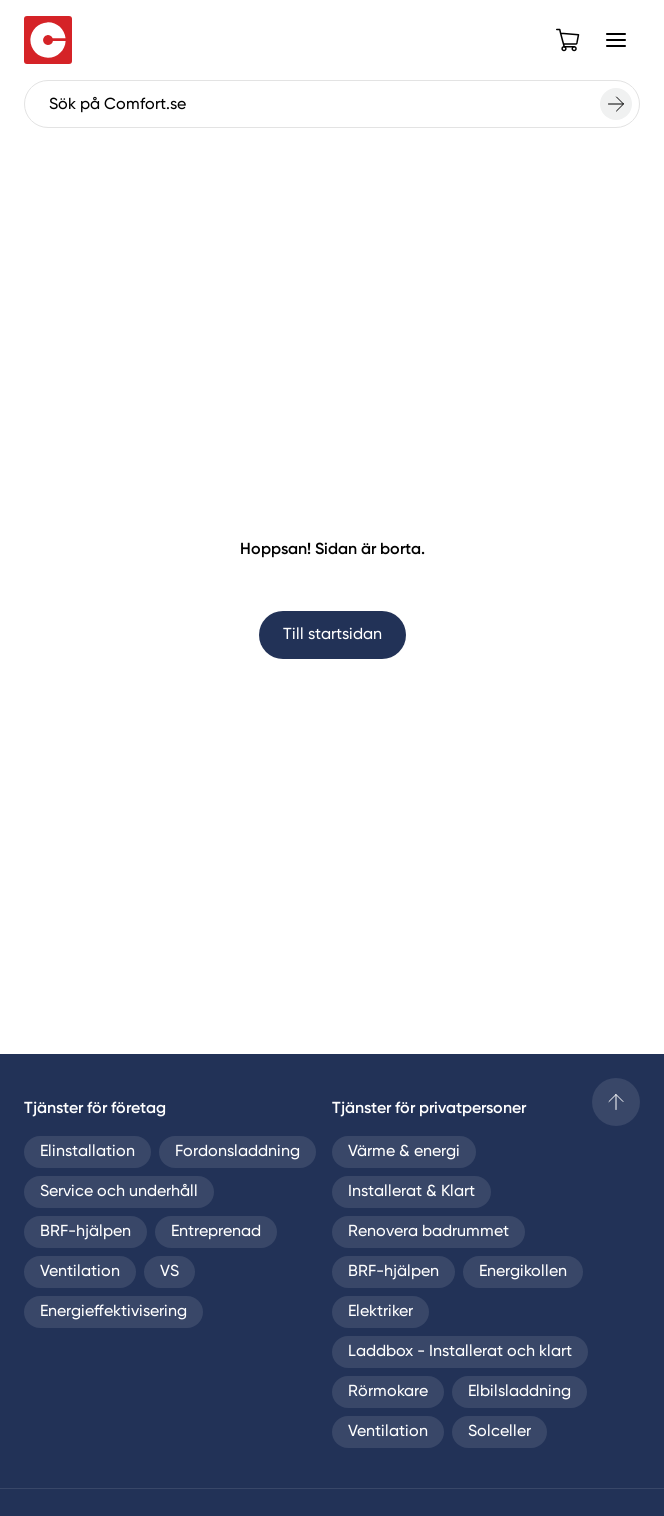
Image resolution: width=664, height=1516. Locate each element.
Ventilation (80, 1272)
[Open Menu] (616, 40)
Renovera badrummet (428, 1232)
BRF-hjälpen (85, 1232)
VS (169, 1272)
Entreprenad (216, 1232)
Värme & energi (404, 1152)
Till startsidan (332, 635)
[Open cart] (568, 40)
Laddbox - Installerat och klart (460, 1352)
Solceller (499, 1432)
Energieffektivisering (113, 1312)
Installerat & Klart (411, 1192)
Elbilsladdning (519, 1392)
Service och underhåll (119, 1192)
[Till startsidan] (48, 40)
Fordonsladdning (237, 1152)
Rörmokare (388, 1392)
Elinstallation (87, 1152)
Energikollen (523, 1272)
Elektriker (380, 1312)
